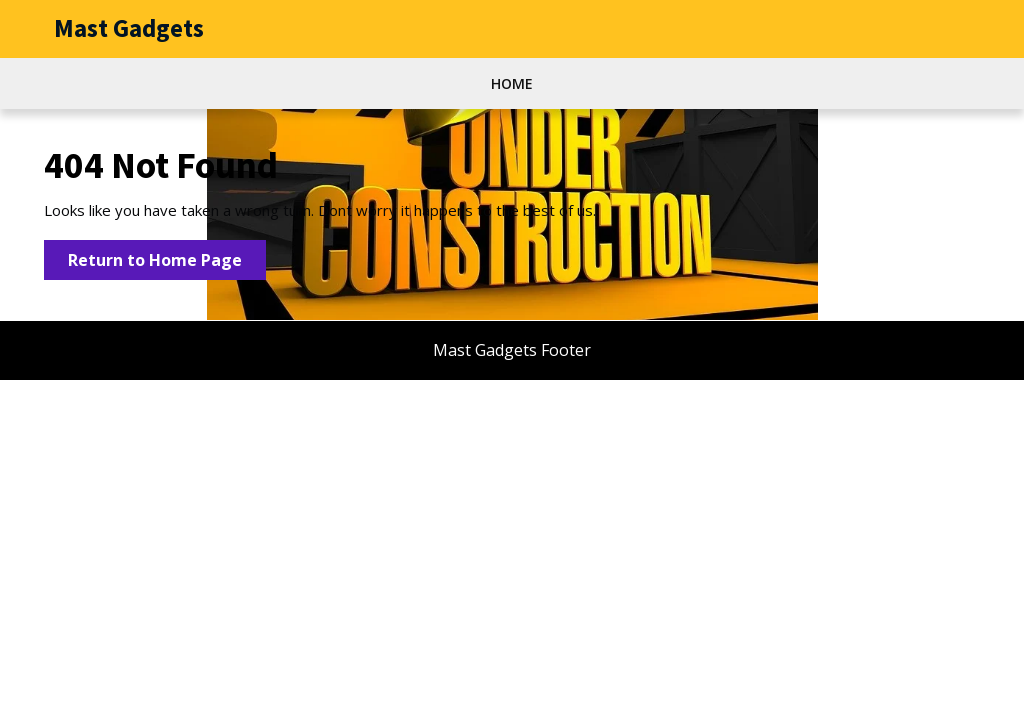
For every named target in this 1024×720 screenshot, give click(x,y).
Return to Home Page (167, 263)
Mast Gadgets (129, 28)
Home (512, 83)
